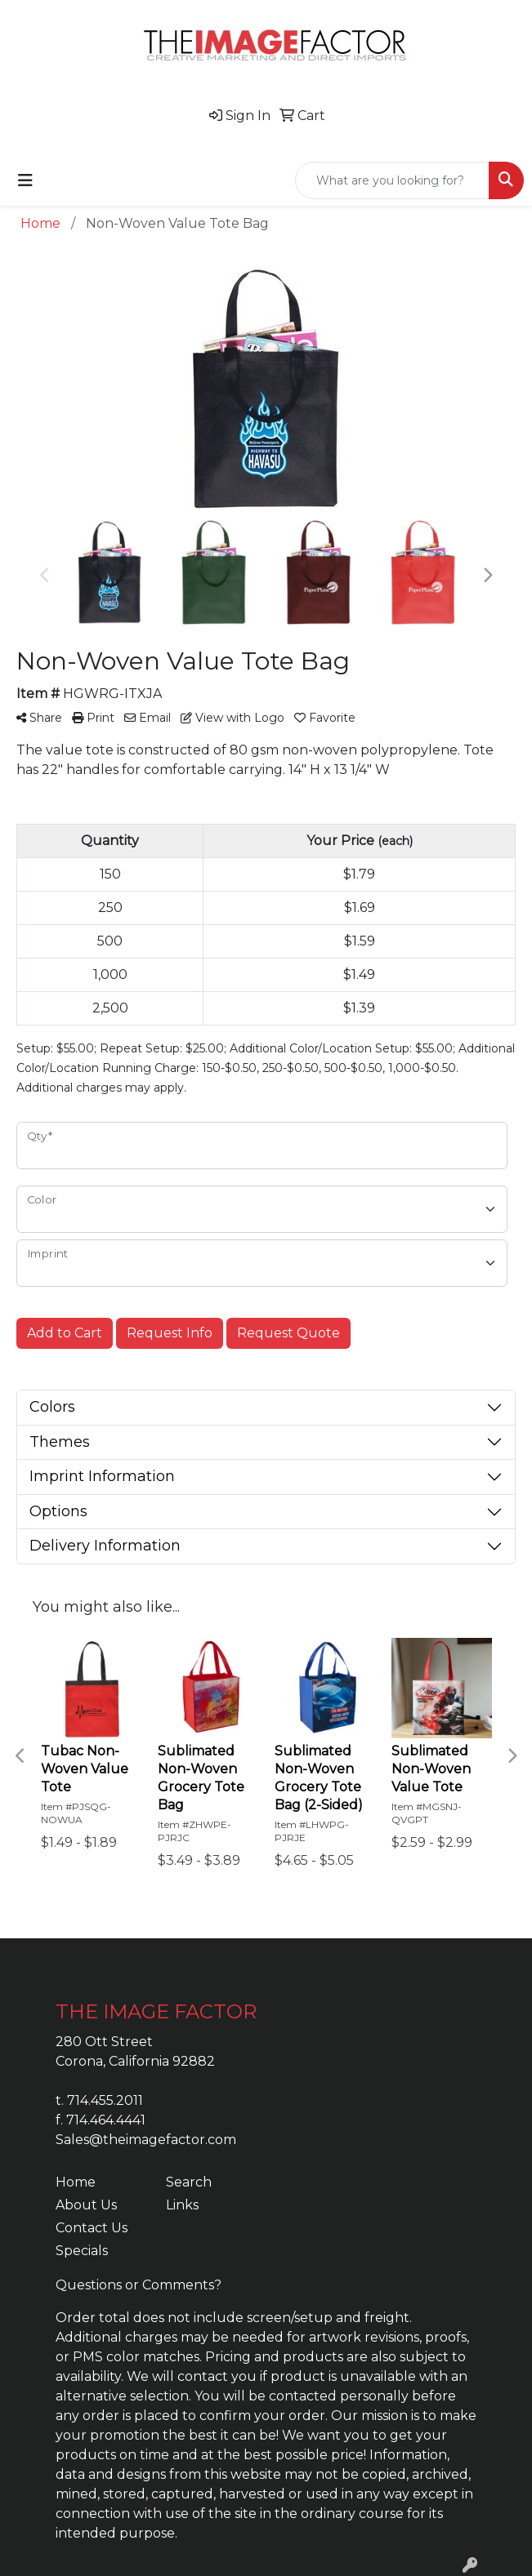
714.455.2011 (105, 2100)
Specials (82, 2250)
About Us (86, 2205)
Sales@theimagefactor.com (146, 2139)
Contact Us (91, 2228)
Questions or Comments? (138, 2285)
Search (189, 2182)
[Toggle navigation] (25, 180)
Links (182, 2205)
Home (76, 2182)
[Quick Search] (392, 180)
